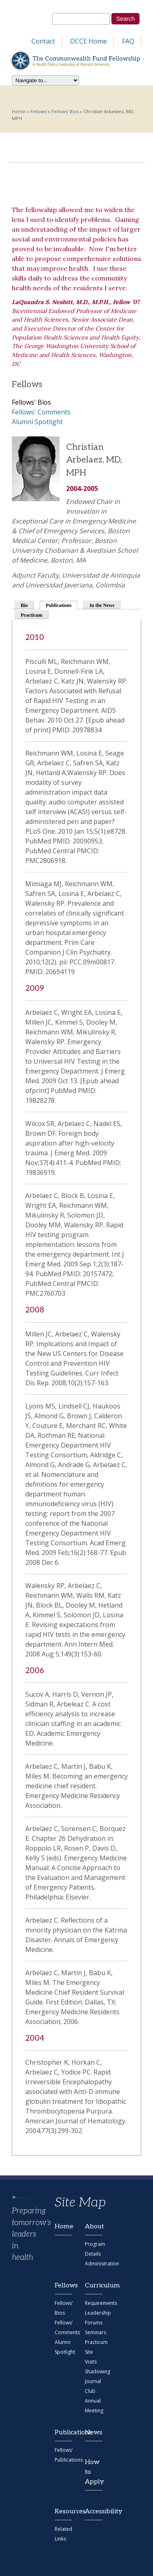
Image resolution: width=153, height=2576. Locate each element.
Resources (63, 2511)
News (93, 2432)
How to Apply (93, 2472)
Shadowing (97, 2371)
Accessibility (93, 2511)
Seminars (95, 2332)
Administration (102, 2263)
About (93, 2226)
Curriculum (93, 2285)
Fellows (38, 111)
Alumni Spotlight (37, 421)
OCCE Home (88, 41)
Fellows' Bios (65, 111)
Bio (24, 605)
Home (18, 111)
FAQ (128, 41)
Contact (43, 41)
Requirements (101, 2303)
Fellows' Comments (41, 411)
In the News (101, 605)
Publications (62, 604)
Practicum (31, 615)
